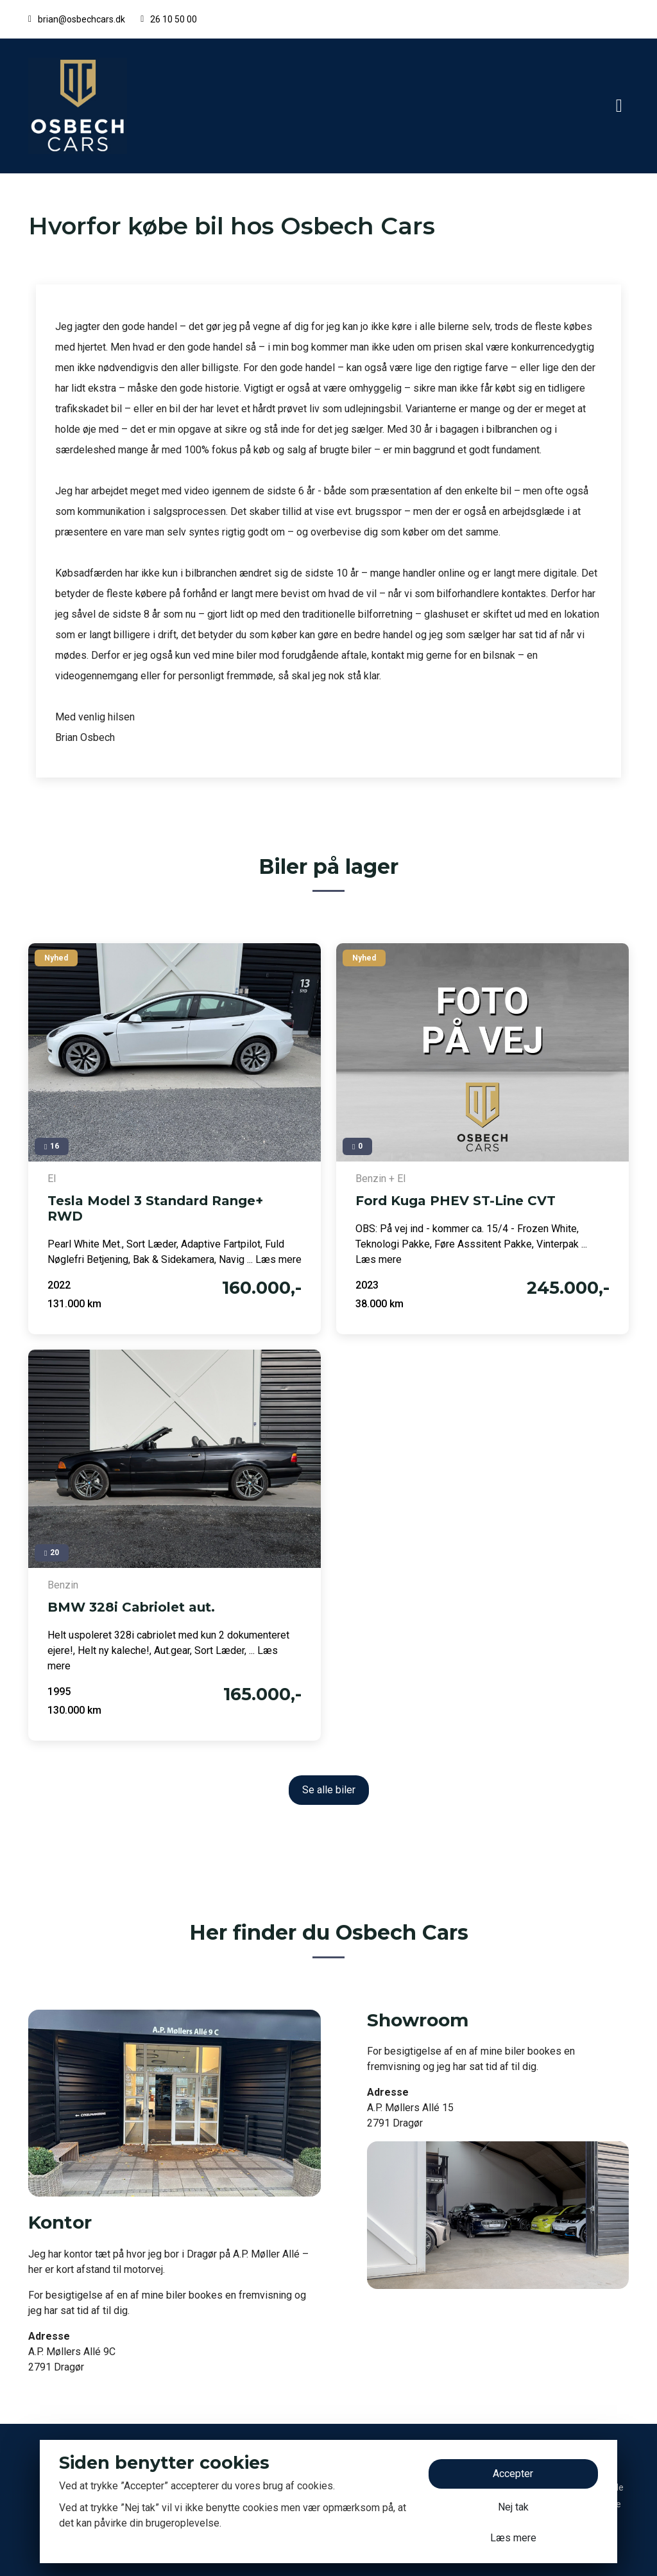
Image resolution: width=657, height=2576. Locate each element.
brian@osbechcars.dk (81, 19)
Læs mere (513, 2538)
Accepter (513, 2473)
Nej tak (513, 2507)
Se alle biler (328, 1790)
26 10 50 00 (173, 19)
